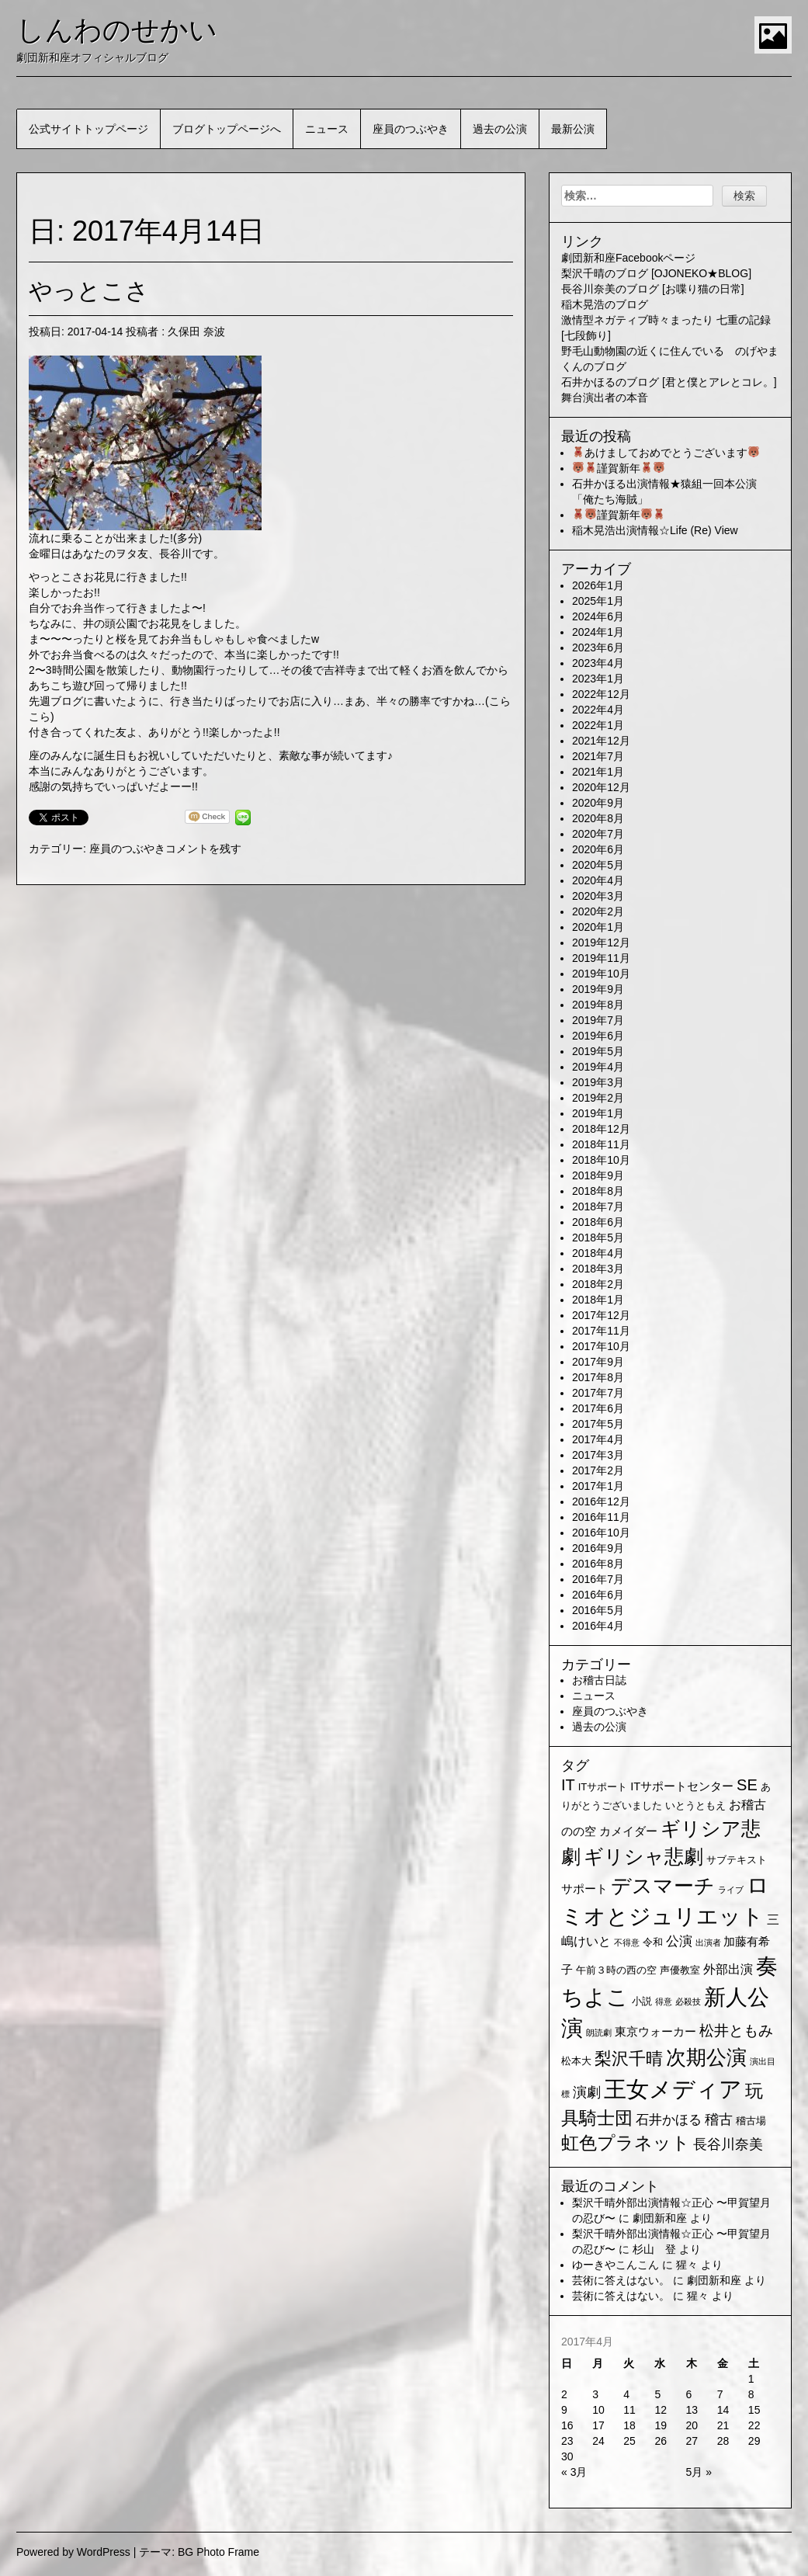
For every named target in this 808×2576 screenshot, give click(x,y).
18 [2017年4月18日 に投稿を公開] (629, 2425)
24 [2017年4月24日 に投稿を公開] (598, 2441)
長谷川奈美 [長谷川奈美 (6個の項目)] (728, 2144)
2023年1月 (598, 678)
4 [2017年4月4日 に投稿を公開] (626, 2394)
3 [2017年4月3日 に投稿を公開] (595, 2394)
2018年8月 (598, 1191)
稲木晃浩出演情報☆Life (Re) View (655, 530)
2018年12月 (601, 1129)
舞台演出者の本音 (604, 397)
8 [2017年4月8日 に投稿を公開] (751, 2394)
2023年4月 (598, 663)
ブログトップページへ (226, 129)
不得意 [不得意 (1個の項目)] (627, 1942)
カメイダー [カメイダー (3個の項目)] (628, 1831)
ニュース (327, 129)
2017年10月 (601, 1346)
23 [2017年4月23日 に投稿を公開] (567, 2441)
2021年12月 (601, 740)
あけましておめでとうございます (666, 452)
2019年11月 (601, 958)
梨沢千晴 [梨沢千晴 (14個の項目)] (629, 2058)
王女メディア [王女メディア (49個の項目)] (673, 2089)
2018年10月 (601, 1160)
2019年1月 (598, 1113)
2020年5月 (598, 865)
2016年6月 (598, 1594)
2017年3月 (598, 1455)
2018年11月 (601, 1144)
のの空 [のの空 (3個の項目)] (578, 1831)
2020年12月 (601, 787)
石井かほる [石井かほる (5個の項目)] (669, 2120)
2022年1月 (598, 725)
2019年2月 (598, 1098)
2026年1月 (598, 585)
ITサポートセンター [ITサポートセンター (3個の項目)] (681, 1786)
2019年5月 (598, 1051)
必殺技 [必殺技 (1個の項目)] (688, 2001)
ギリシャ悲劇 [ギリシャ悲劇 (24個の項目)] (643, 1856)
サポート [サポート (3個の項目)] (584, 1889)
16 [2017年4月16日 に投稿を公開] (567, 2425)
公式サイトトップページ (88, 129)
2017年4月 (598, 1439)
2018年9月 (598, 1175)
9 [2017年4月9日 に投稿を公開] (564, 2410)
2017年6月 (598, 1408)
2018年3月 (598, 1268)
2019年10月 (601, 973)
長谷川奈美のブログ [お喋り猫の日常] (652, 289)
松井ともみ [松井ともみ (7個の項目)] (736, 2030)
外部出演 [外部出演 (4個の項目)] (728, 1969)
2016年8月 (598, 1563)
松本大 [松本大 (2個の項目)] (576, 2061)
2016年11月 (601, 1517)
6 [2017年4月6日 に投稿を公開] (689, 2394)
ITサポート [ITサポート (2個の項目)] (603, 1787)
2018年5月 (598, 1237)
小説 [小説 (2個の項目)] (642, 2001)
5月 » (699, 2472)
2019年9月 (598, 989)
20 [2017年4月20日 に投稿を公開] (692, 2425)
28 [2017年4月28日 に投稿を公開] (723, 2441)
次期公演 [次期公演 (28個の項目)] (706, 2057)
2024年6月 (598, 616)
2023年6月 (598, 647)
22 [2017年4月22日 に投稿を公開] (754, 2425)
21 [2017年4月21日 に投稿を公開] (723, 2425)
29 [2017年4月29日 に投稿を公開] (754, 2441)
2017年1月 (598, 1486)
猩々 (687, 2264)
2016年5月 (598, 1610)
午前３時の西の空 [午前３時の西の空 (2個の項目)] (616, 1970)
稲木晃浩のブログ (604, 304)
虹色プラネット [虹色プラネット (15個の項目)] (625, 2143)
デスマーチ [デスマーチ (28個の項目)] (663, 1885)
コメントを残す (203, 848)
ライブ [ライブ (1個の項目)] (731, 1889)
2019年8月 (598, 1004)
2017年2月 (598, 1470)
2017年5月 (598, 1424)
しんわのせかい (116, 30)
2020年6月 (598, 849)
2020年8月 (598, 818)
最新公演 (573, 129)
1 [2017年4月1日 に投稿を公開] (751, 2379)
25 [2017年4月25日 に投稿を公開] (629, 2441)
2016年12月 (601, 1501)
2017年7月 (598, 1393)
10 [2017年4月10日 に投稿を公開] (598, 2410)
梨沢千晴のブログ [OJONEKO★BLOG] (656, 273)
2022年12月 (601, 694)
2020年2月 (598, 911)
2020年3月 (598, 896)
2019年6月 (598, 1035)
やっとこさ (89, 291)
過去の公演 (500, 129)
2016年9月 (598, 1548)
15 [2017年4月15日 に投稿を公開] (754, 2410)
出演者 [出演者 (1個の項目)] (708, 1942)
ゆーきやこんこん (615, 2264)
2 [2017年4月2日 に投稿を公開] (564, 2394)
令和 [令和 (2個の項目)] (653, 1942)
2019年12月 (601, 942)
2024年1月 (598, 632)
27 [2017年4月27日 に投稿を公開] (692, 2441)
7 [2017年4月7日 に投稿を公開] (720, 2394)
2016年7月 (598, 1579)
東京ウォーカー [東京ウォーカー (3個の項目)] (655, 2032)
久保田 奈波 (196, 331)
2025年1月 (598, 601)
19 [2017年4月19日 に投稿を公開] (660, 2425)
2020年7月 (598, 834)
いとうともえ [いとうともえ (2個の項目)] (695, 1805)
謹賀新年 (618, 468)
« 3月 (574, 2472)
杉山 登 (654, 2249)
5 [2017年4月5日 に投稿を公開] (657, 2394)
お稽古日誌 (599, 1680)
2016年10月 (601, 1532)
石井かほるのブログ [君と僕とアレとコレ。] (669, 382)
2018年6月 (598, 1222)
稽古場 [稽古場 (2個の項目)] (751, 2120)
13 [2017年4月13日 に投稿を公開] (692, 2410)
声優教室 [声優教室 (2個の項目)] (680, 1970)
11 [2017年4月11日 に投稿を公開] (629, 2410)
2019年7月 (598, 1020)
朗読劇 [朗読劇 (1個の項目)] (599, 2032)
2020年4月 (598, 880)
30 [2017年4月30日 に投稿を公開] (567, 2456)
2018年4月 (598, 1253)
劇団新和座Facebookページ (628, 258)
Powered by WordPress (73, 2552)
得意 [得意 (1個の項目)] (663, 2001)
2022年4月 (598, 709)
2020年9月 (598, 803)
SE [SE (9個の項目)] (747, 1784)
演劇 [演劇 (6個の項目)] (587, 2092)
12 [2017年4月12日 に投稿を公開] (660, 2410)
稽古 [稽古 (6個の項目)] (719, 2119)
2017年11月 (601, 1330)
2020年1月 (598, 927)
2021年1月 (598, 772)
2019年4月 (598, 1067)
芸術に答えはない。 (621, 2280)
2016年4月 (598, 1626)
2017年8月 (598, 1377)
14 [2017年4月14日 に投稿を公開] (723, 2410)
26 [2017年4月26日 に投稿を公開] (660, 2441)
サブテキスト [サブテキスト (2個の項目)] (736, 1860)
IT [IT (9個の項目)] (568, 1784)
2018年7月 (598, 1206)
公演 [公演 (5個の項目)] (679, 1941)
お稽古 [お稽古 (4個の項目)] (747, 1804)
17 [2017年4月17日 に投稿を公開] (598, 2425)
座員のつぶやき (411, 129)
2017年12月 (601, 1315)
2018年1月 (598, 1299)
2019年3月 (598, 1082)
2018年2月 (598, 1284)
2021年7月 (598, 756)
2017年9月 (598, 1362)
